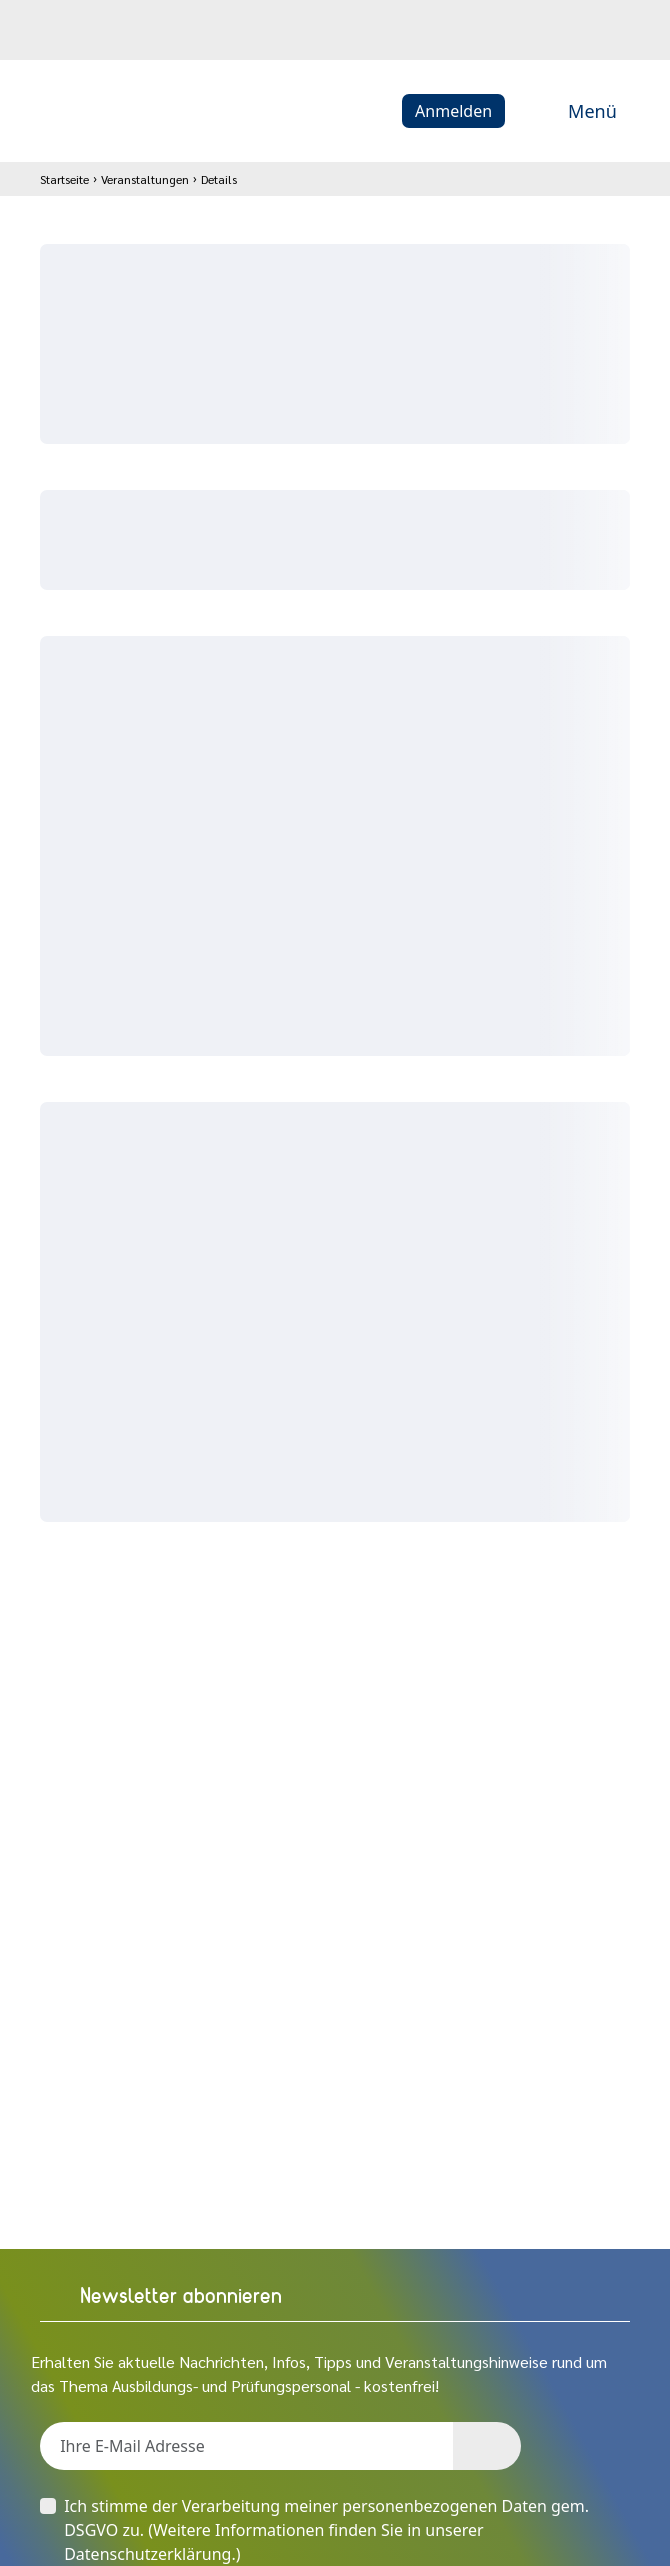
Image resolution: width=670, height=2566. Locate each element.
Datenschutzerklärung (147, 2554)
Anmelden (453, 111)
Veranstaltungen (145, 179)
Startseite (64, 179)
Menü (570, 111)
